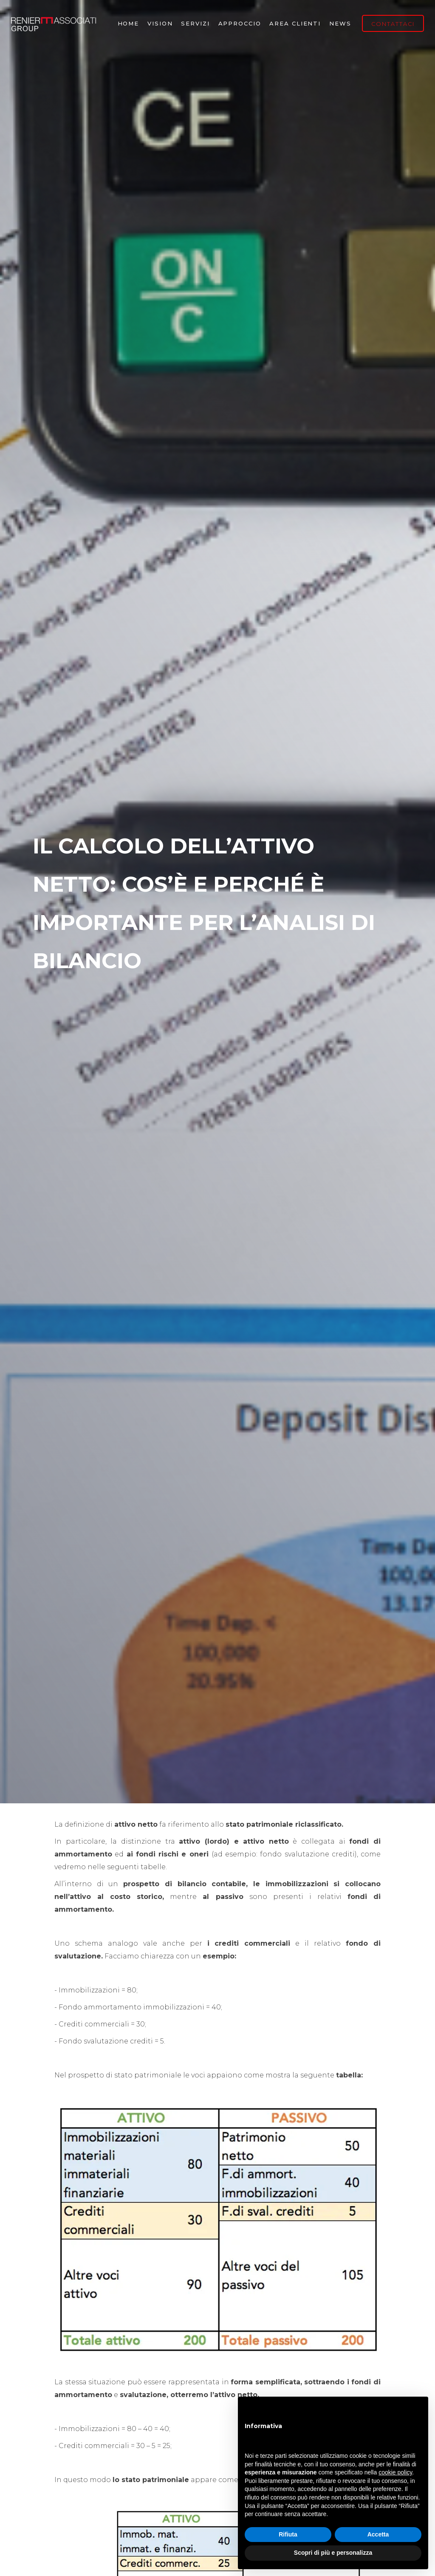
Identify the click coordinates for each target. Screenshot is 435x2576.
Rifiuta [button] (288, 2534)
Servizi (195, 23)
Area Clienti (295, 23)
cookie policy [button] (395, 2472)
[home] (53, 23)
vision (159, 23)
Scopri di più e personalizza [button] (333, 2552)
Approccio (239, 23)
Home (128, 23)
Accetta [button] (378, 2534)
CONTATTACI (393, 23)
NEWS (340, 23)
